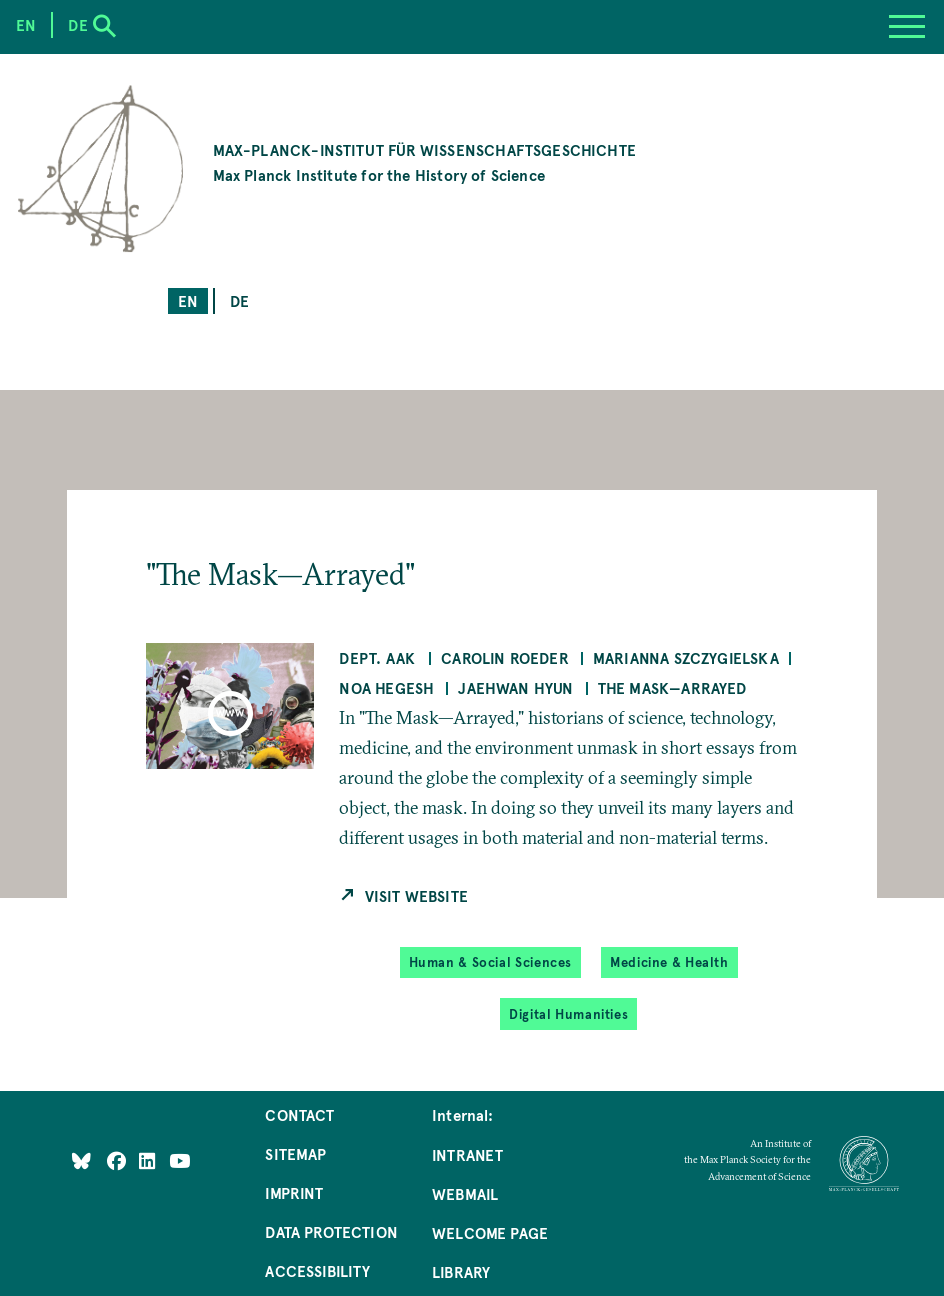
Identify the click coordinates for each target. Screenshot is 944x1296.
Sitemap (295, 1153)
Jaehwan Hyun (515, 687)
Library (461, 1271)
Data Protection (331, 1231)
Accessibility (317, 1270)
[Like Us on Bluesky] (81, 1160)
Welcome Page (490, 1232)
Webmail (465, 1193)
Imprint (294, 1192)
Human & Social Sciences (491, 962)
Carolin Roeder (505, 657)
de (239, 300)
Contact (299, 1114)
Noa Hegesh (386, 687)
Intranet (467, 1154)
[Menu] (907, 27)
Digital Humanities (568, 1014)
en (188, 300)
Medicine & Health (669, 962)
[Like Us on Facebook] (118, 1160)
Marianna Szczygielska (686, 657)
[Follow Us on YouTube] (179, 1160)
